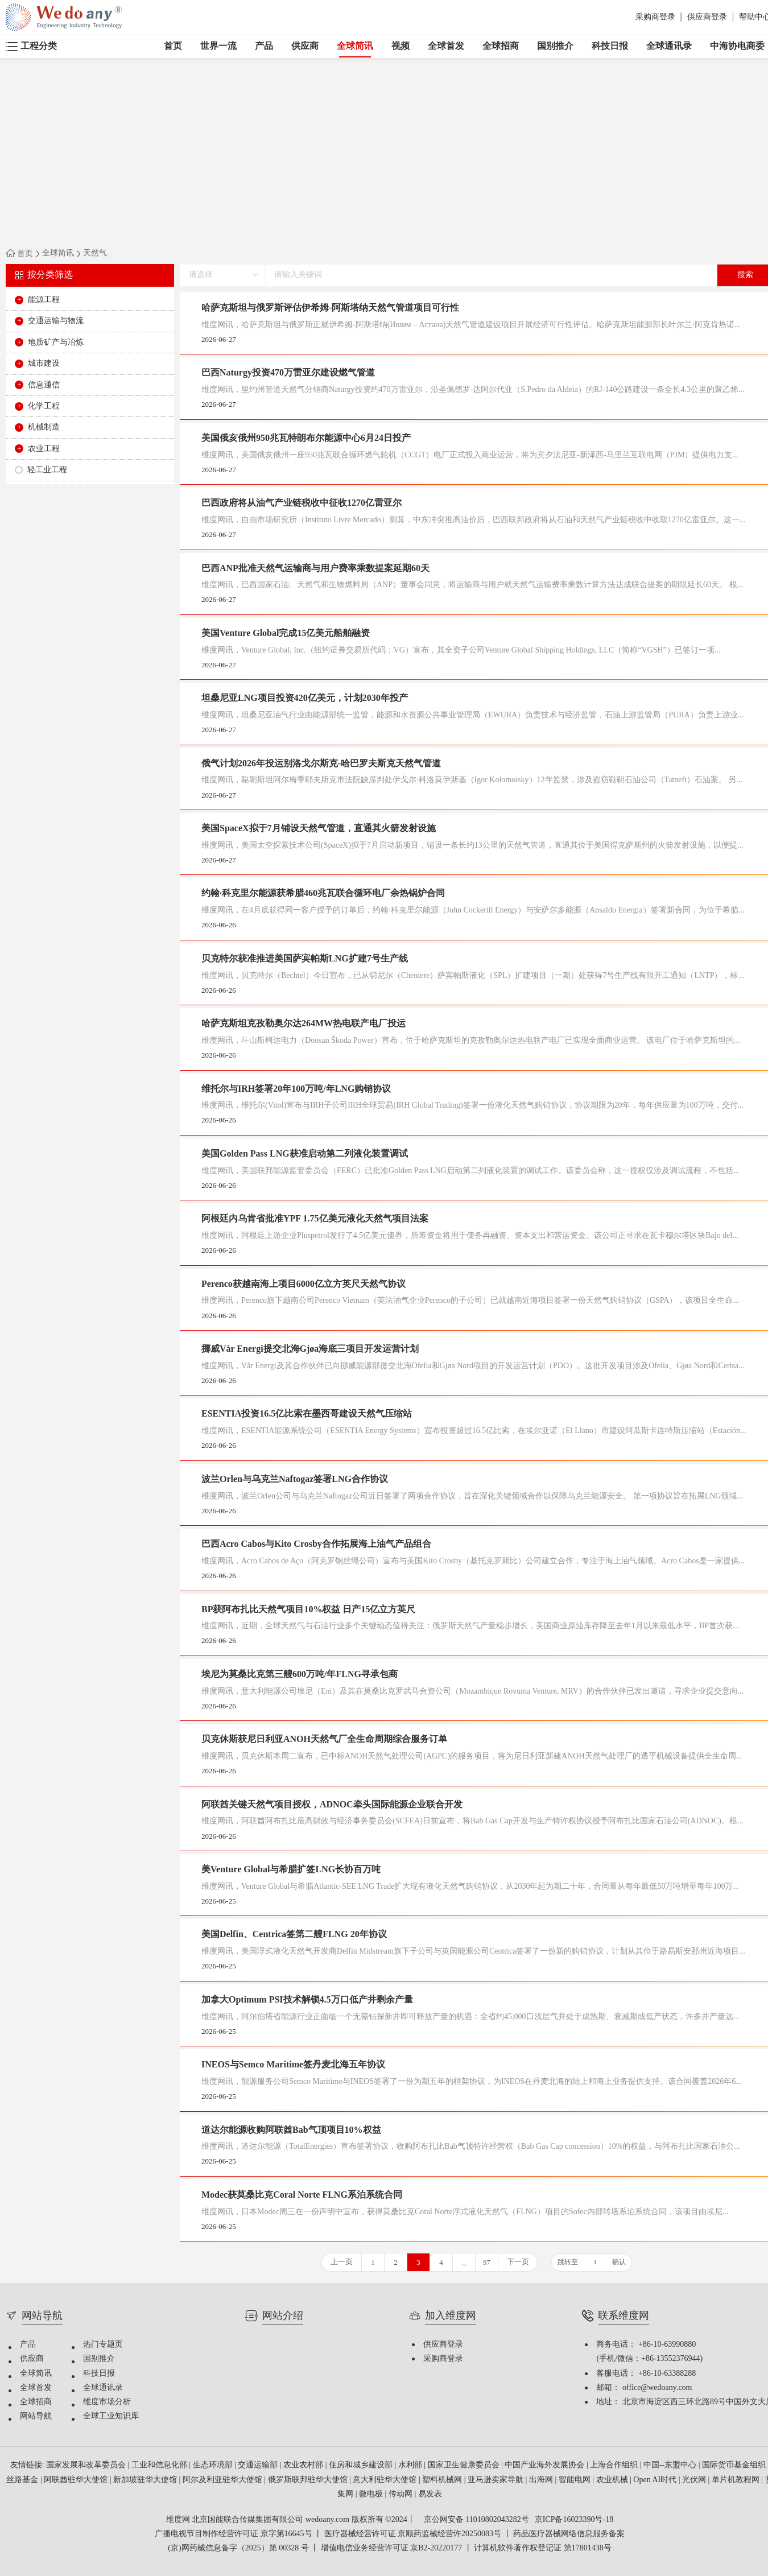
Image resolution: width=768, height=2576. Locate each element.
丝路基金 (23, 2480)
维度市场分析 (107, 2402)
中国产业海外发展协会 (546, 2465)
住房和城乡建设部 (362, 2465)
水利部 (411, 2465)
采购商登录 (655, 17)
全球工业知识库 (111, 2416)
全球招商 (500, 46)
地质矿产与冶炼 (56, 342)
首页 (173, 46)
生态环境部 (214, 2465)
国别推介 (555, 46)
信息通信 (44, 385)
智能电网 (576, 2480)
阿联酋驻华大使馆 (77, 2480)
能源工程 (44, 300)
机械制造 (44, 427)
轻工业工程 (47, 470)
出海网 (542, 2480)
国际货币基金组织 (735, 2465)
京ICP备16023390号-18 (574, 2520)
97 (486, 2263)
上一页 (342, 2262)
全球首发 (446, 46)
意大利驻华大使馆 (386, 2480)
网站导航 (36, 2416)
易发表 (430, 2494)
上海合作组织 (615, 2465)
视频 (400, 46)
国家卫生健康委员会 (465, 2465)
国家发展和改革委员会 (87, 2465)
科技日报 (610, 46)
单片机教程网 (737, 2480)
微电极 (372, 2494)
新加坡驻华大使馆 (146, 2480)
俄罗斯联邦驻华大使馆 (309, 2480)
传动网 (402, 2494)
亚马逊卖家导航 (497, 2480)
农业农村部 (304, 2465)
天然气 (95, 254)
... (464, 2263)
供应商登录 (707, 17)
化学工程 (44, 406)
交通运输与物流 (56, 321)
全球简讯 (355, 49)
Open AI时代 (655, 2480)
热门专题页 (103, 2344)
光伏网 (695, 2480)
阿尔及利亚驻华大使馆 (224, 2480)
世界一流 (218, 46)
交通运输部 (259, 2465)
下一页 (518, 2262)
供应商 (305, 46)
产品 (264, 46)
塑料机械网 (443, 2480)
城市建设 (44, 364)
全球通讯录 (669, 46)
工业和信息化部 (160, 2465)
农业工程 (44, 449)
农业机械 (613, 2480)
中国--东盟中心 (671, 2465)
